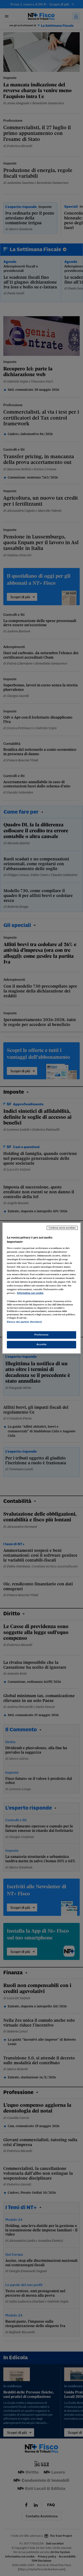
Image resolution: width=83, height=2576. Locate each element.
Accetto (42, 1344)
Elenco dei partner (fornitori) (24, 1322)
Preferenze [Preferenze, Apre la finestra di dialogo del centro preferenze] (42, 1334)
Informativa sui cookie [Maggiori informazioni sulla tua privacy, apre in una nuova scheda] (30, 1293)
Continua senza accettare (62, 1227)
